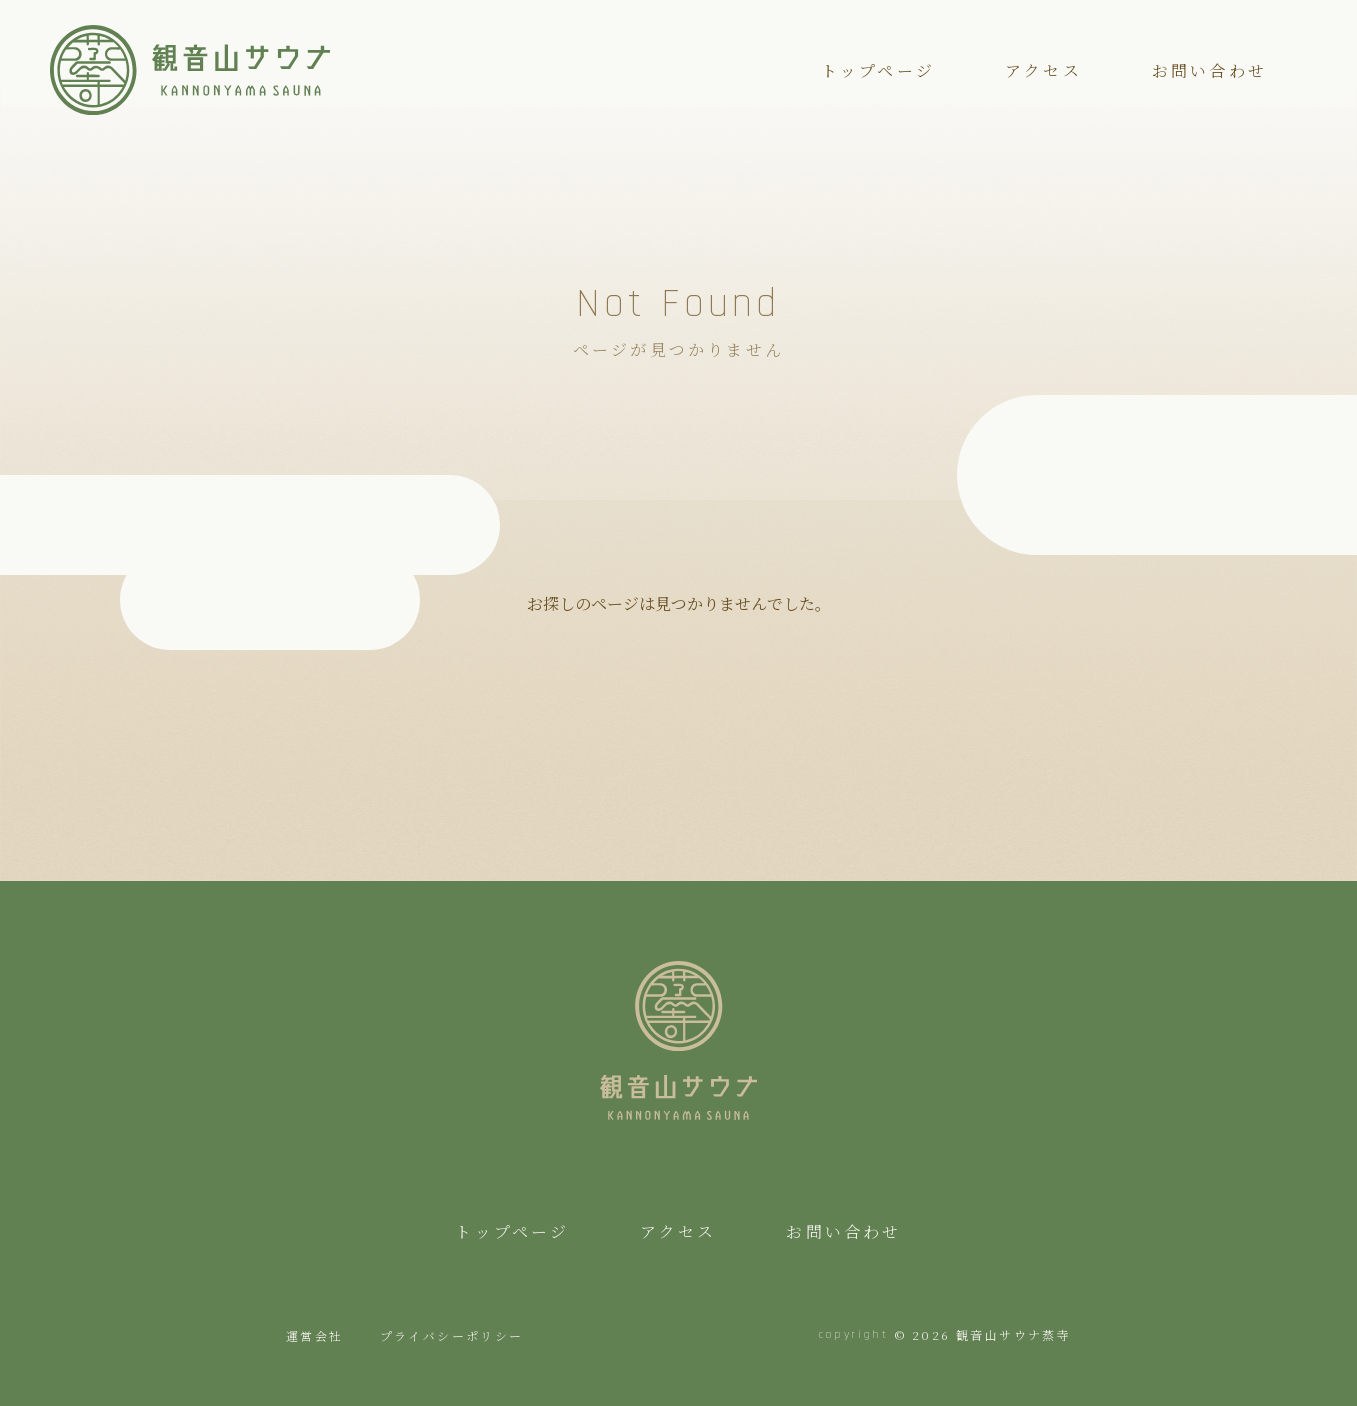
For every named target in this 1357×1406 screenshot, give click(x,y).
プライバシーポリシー (452, 1335)
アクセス (1043, 70)
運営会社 (315, 1335)
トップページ (878, 70)
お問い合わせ (1209, 70)
